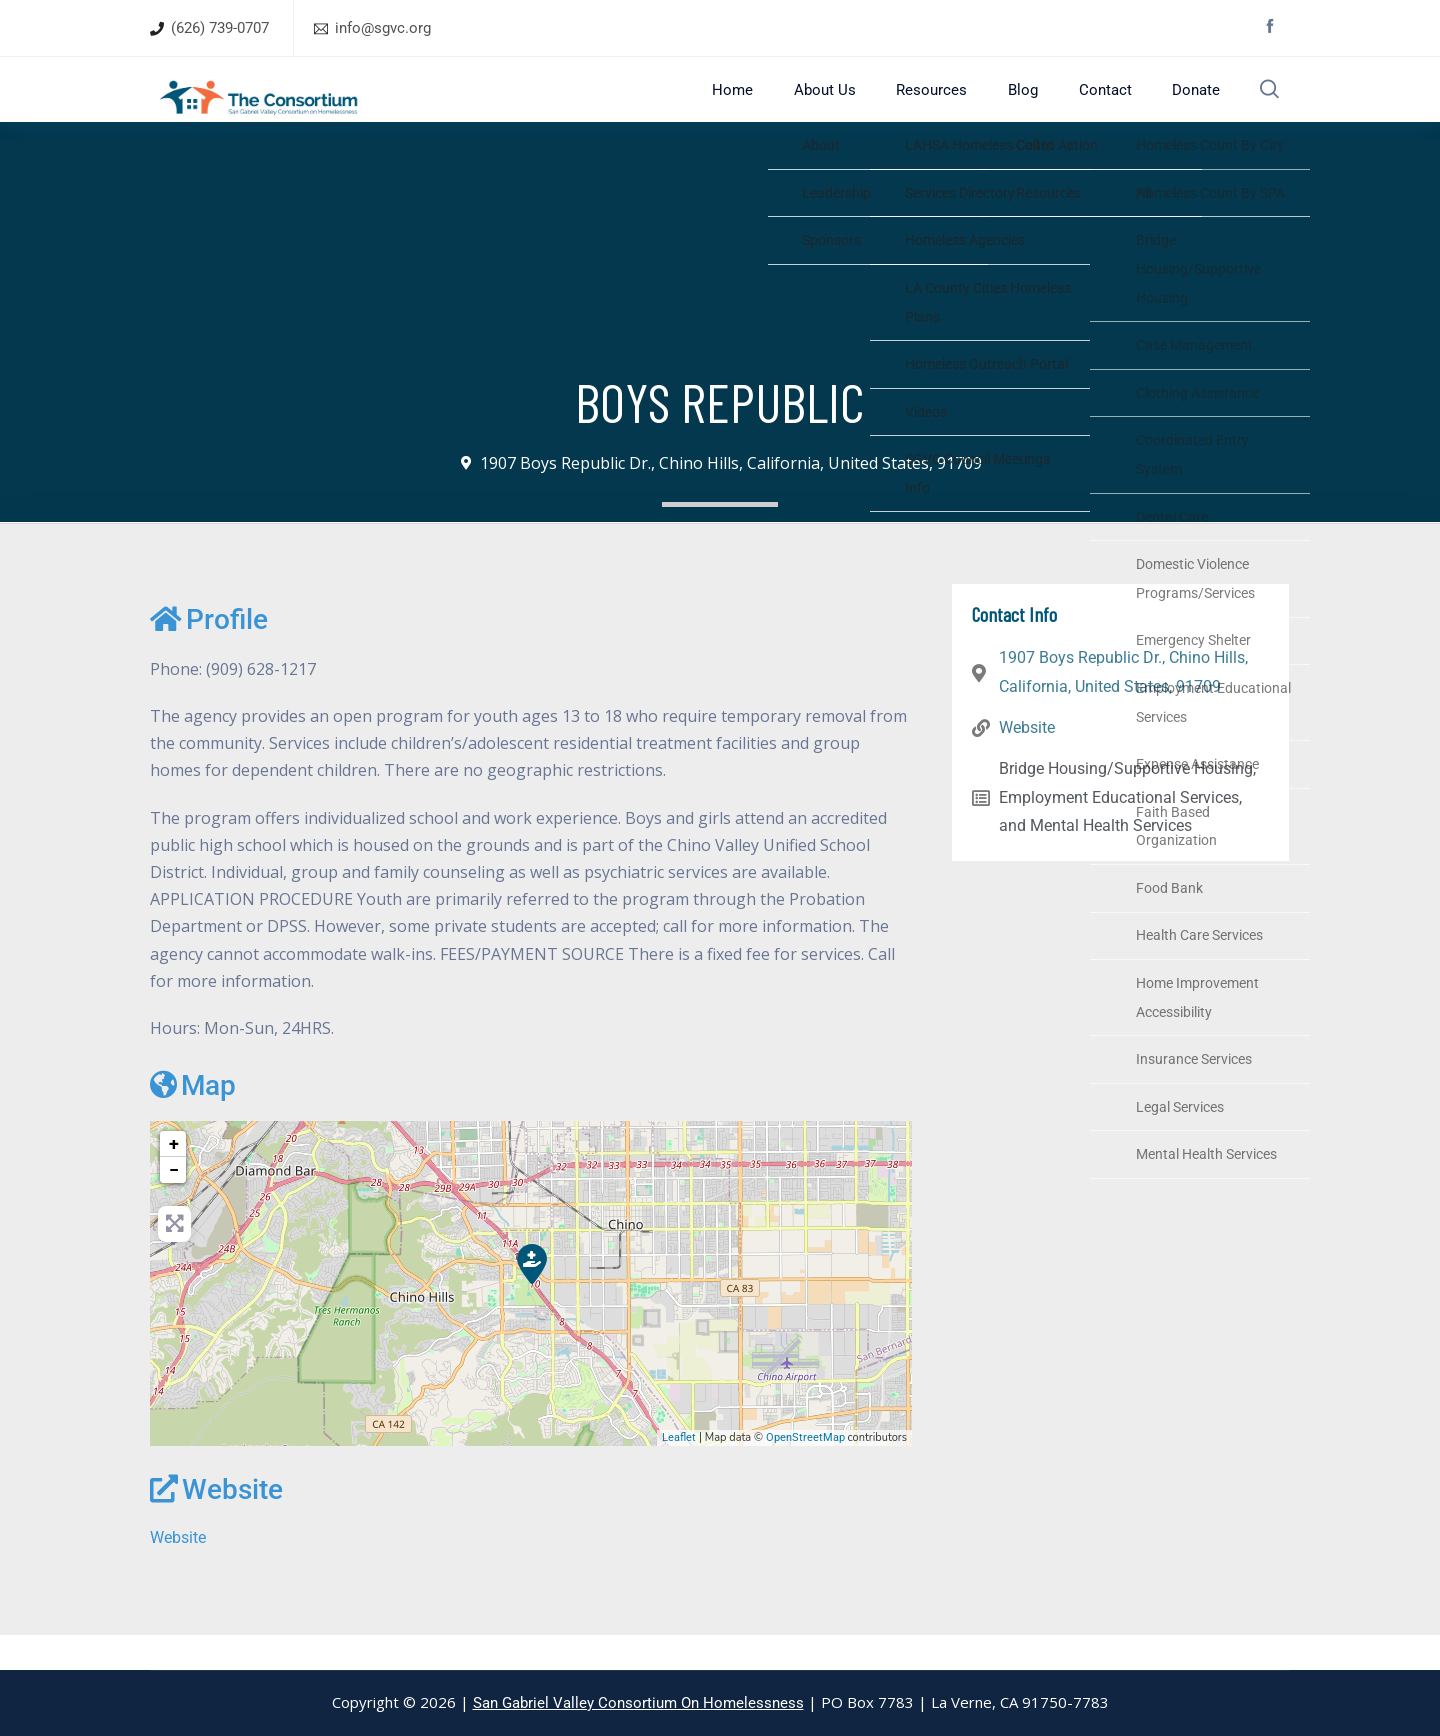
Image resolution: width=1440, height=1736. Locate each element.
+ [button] (174, 1178)
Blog (1033, 106)
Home (775, 106)
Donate (1185, 106)
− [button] (174, 1204)
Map (193, 1120)
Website (216, 1524)
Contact (1104, 106)
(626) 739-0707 (220, 28)
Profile (209, 654)
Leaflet (679, 1472)
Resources (952, 106)
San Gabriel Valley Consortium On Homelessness (638, 1703)
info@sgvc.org (383, 28)
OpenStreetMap (805, 1472)
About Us (856, 106)
